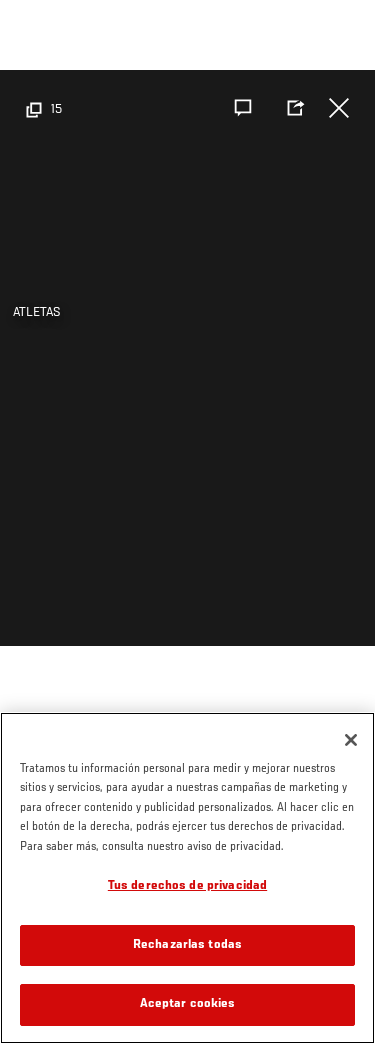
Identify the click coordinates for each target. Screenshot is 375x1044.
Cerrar (339, 108)
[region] (187, 878)
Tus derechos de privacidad (187, 886)
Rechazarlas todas (187, 945)
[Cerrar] (351, 740)
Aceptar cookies (188, 1004)
